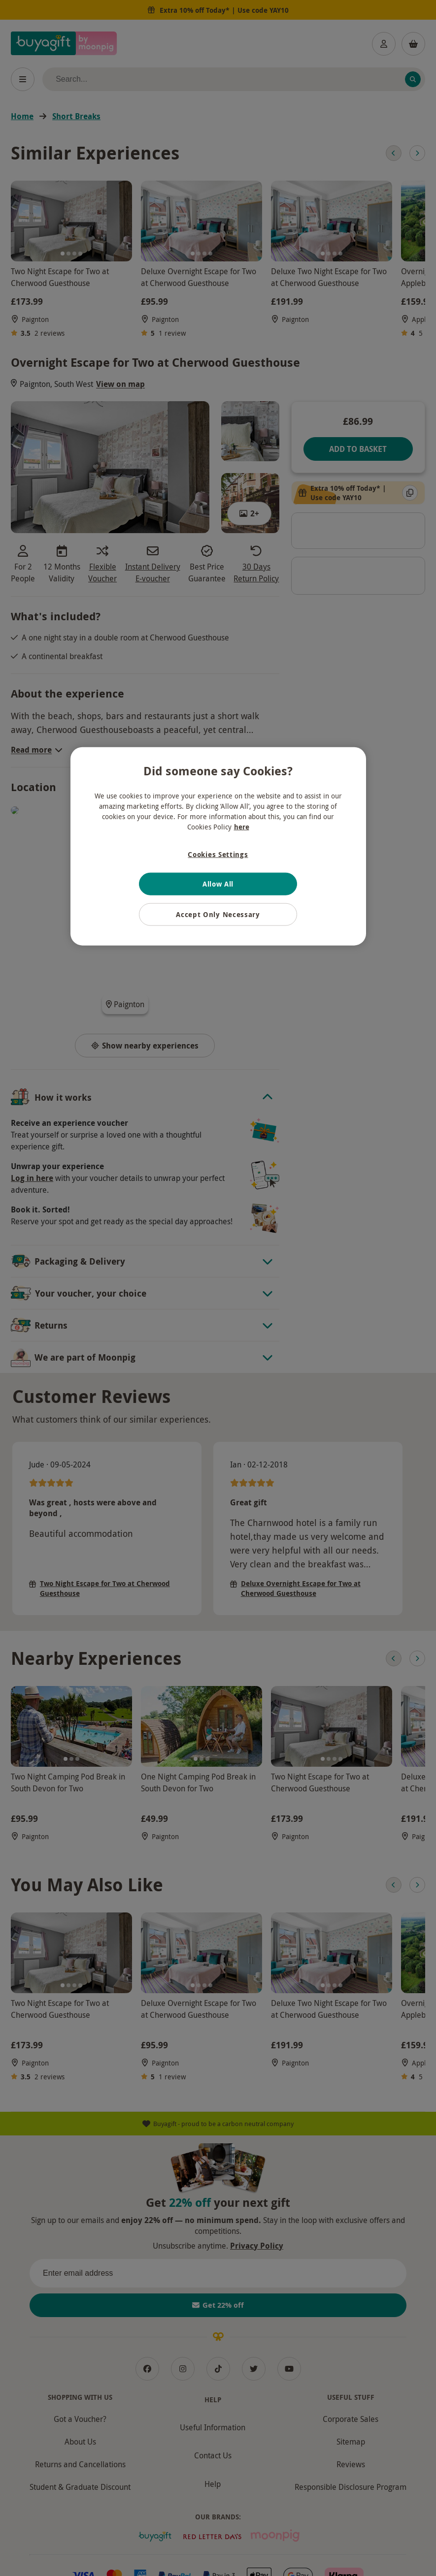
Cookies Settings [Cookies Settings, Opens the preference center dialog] (218, 854)
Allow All (218, 884)
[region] (218, 846)
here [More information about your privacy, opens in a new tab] (241, 826)
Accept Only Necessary (218, 914)
